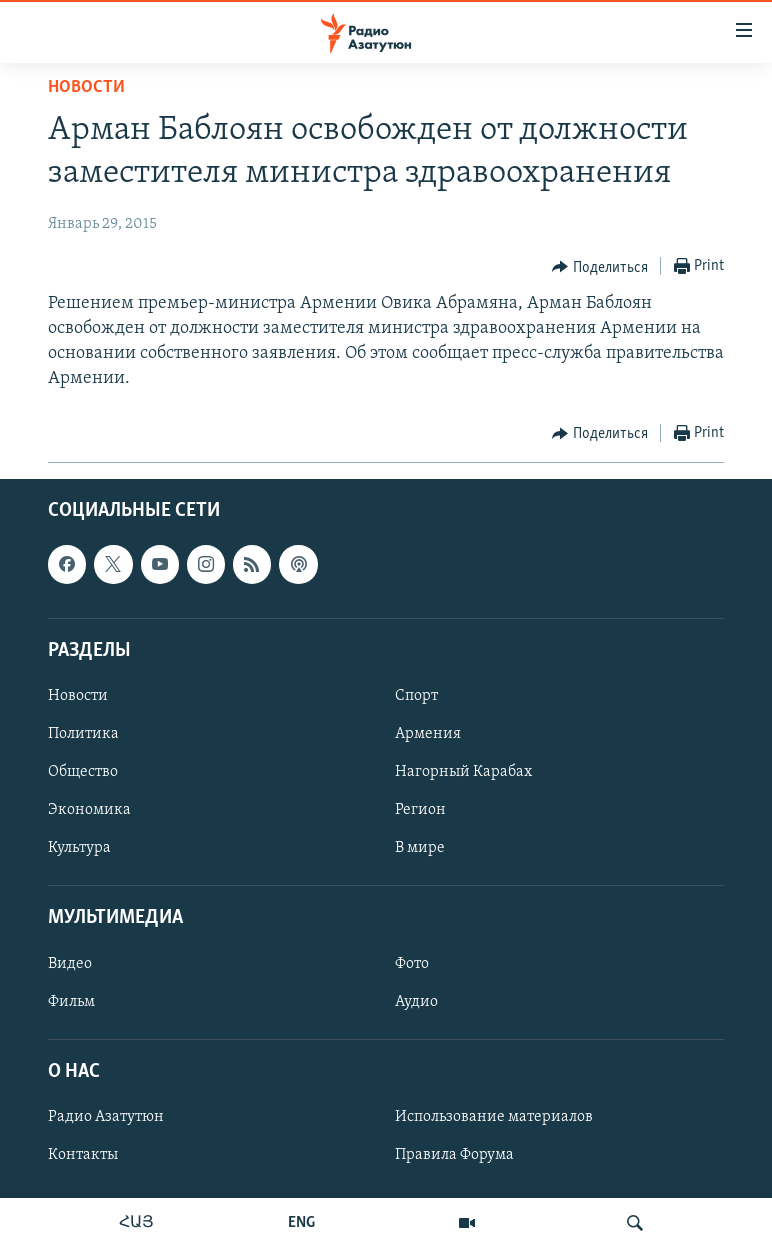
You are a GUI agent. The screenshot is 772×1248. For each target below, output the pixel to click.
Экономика (89, 810)
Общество (83, 772)
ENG (301, 1223)
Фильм (71, 1001)
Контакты (83, 1155)
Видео (70, 963)
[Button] (600, 267)
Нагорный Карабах (463, 772)
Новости (86, 87)
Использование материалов (494, 1117)
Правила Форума (454, 1155)
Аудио (416, 1001)
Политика (83, 734)
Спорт (416, 696)
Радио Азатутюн (106, 1117)
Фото (412, 963)
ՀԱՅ (136, 1223)
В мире (420, 848)
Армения (428, 734)
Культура (79, 848)
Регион (420, 810)
